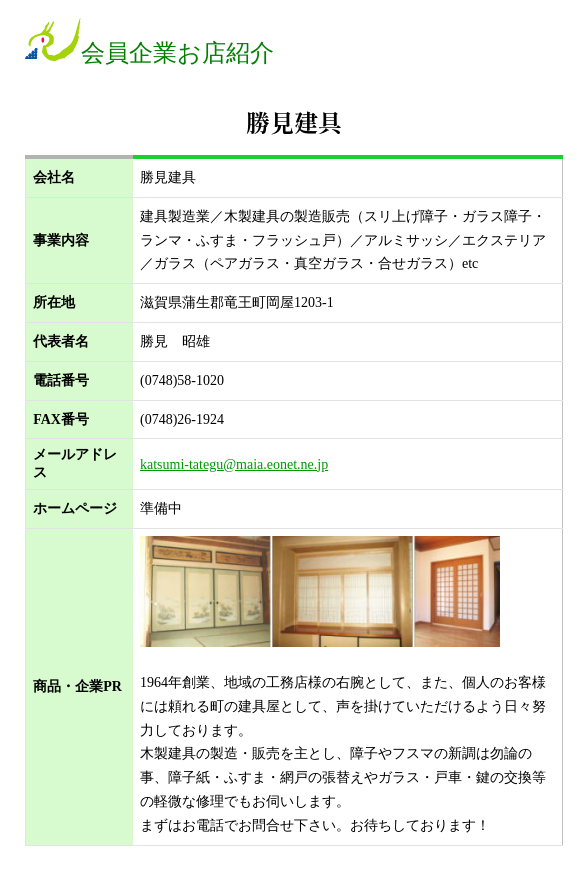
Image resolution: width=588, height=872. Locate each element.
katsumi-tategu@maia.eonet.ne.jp (234, 464)
